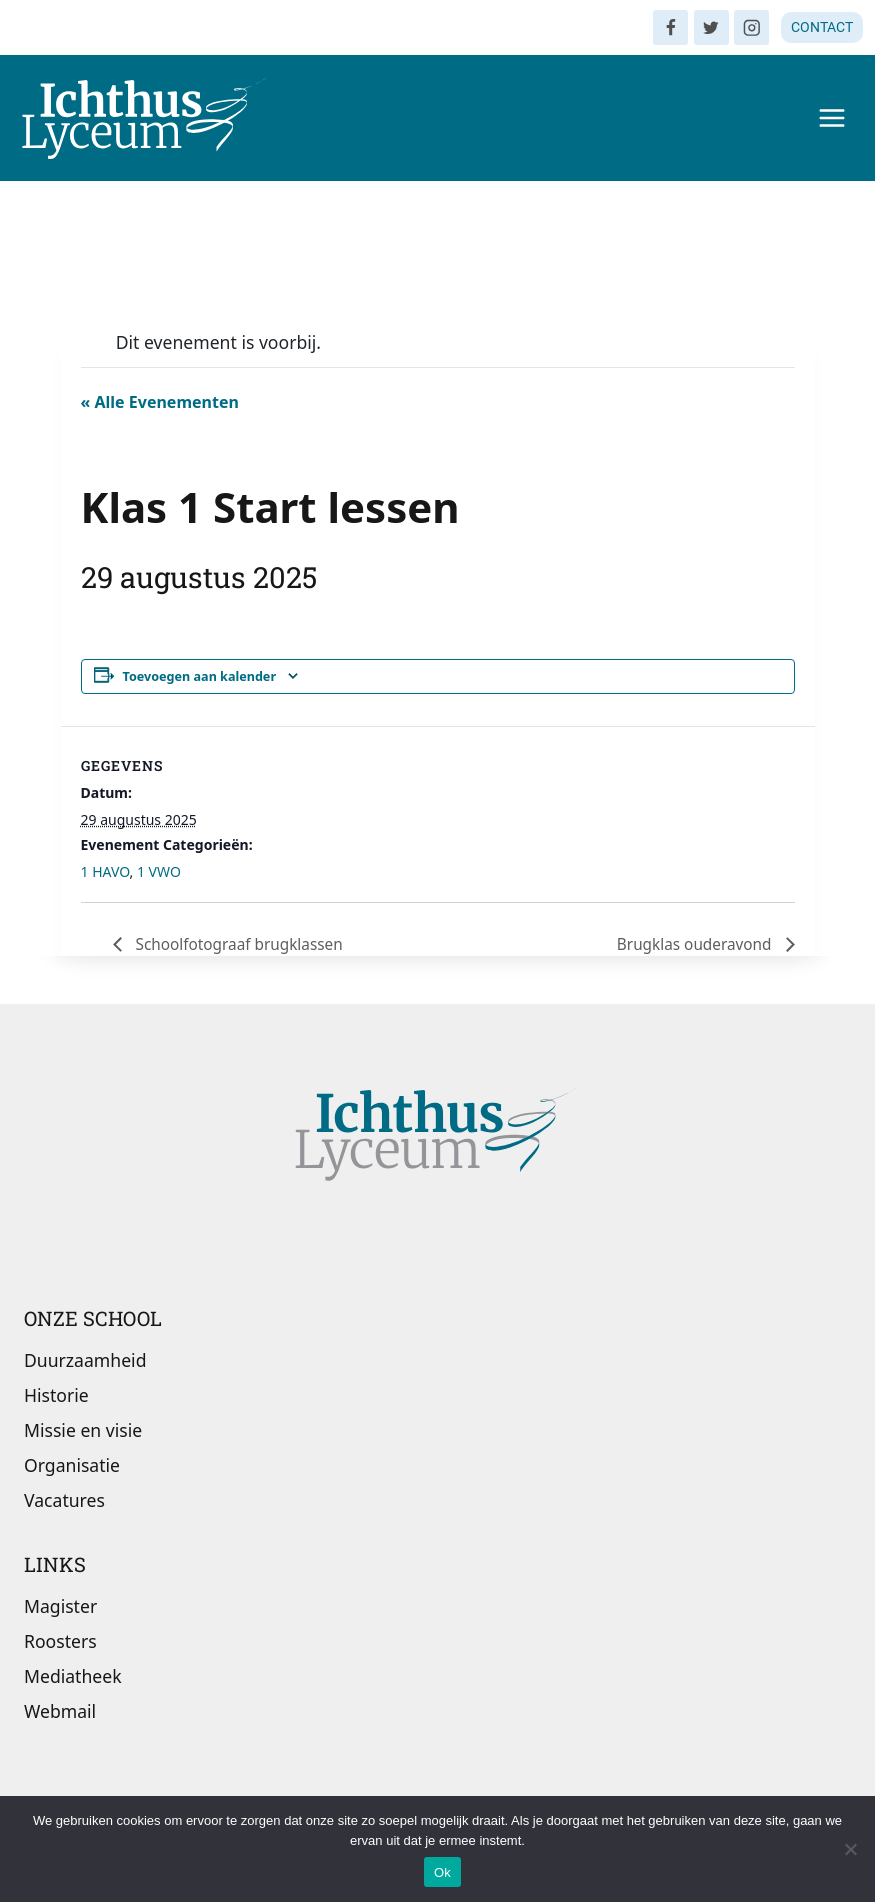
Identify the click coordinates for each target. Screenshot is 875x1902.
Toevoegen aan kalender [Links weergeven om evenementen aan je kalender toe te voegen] (200, 676)
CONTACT (822, 27)
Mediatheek (73, 1676)
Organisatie (72, 1465)
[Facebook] (670, 27)
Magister (60, 1606)
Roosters (60, 1641)
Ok (442, 1872)
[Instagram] (751, 27)
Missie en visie (83, 1430)
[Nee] (850, 1849)
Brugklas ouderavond (693, 944)
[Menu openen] (831, 117)
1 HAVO (105, 871)
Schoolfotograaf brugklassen (242, 944)
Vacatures (64, 1501)
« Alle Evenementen (160, 402)
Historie (56, 1395)
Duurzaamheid (85, 1360)
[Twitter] (711, 27)
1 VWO (159, 871)
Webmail (60, 1711)
